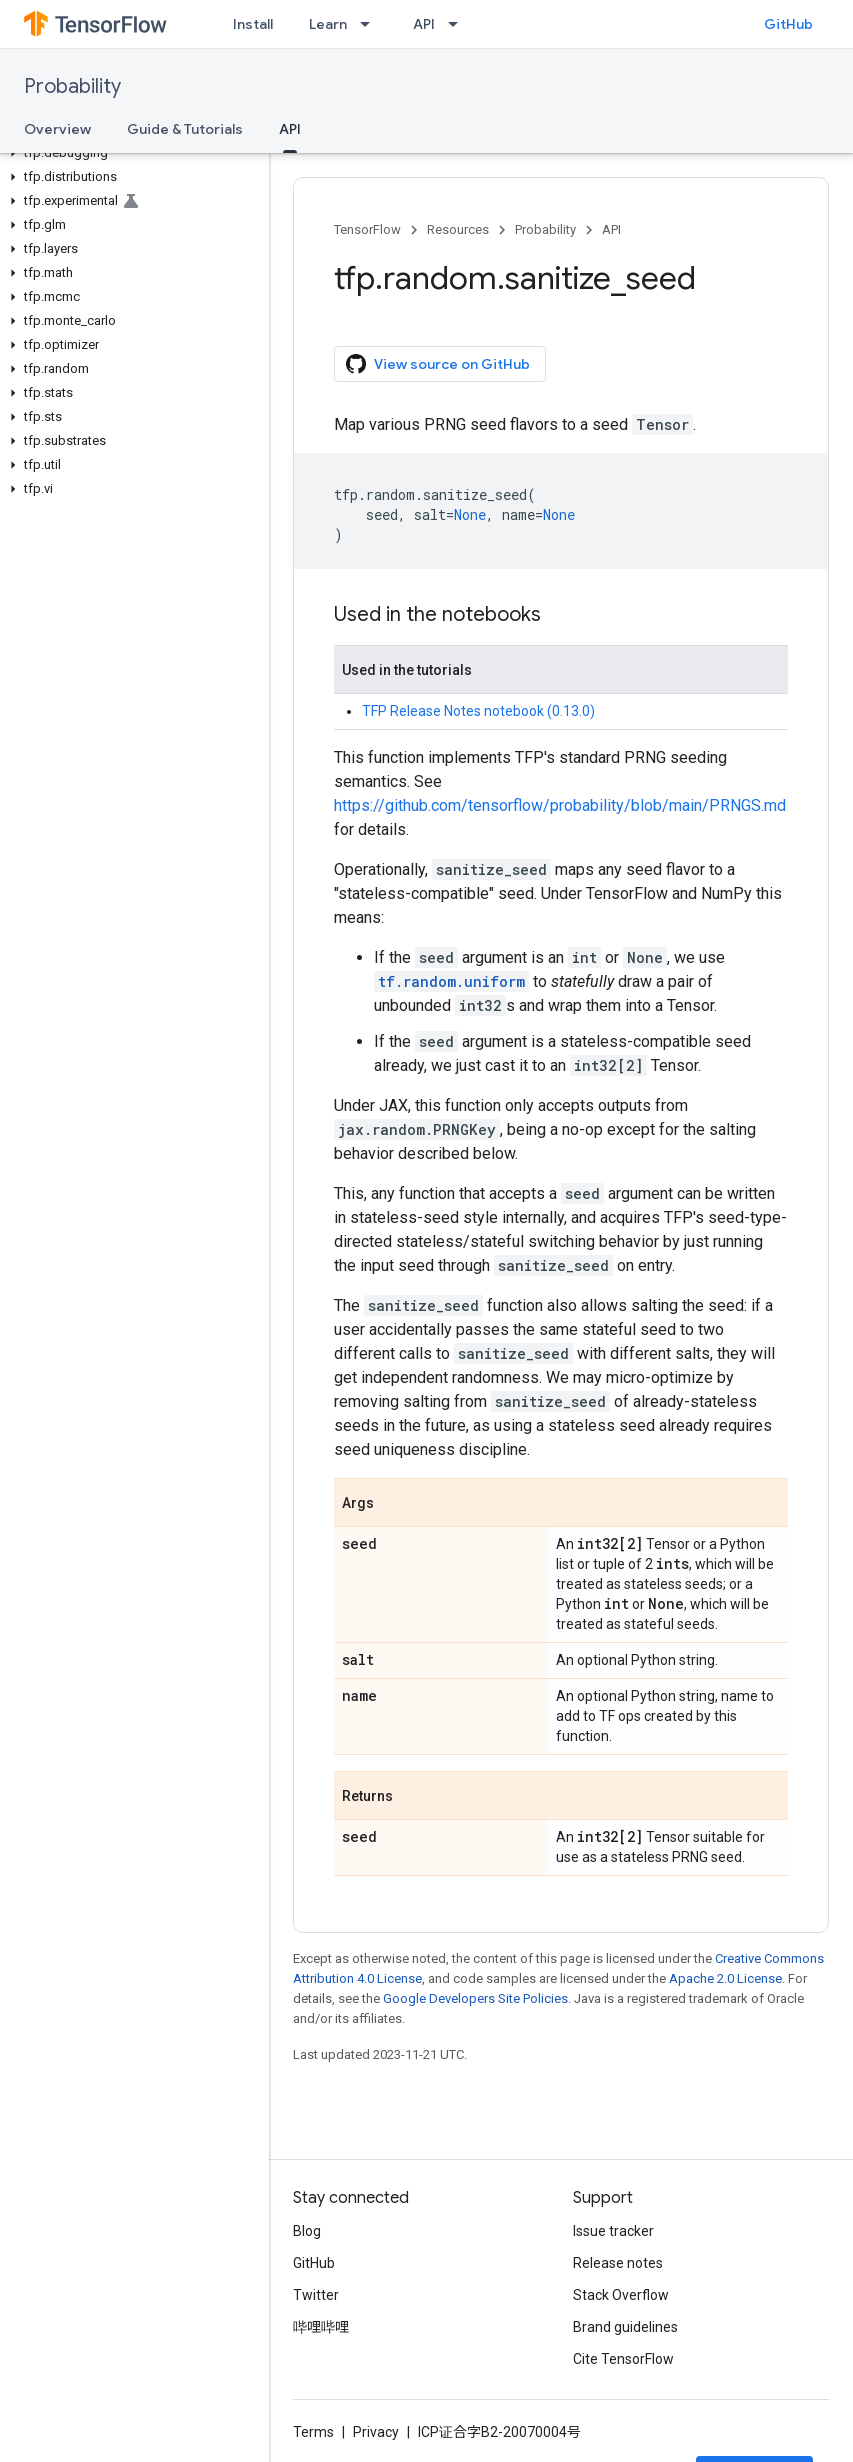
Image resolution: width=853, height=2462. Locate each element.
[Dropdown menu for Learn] (371, 24)
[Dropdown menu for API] (459, 24)
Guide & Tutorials (185, 129)
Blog (307, 2231)
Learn (328, 24)
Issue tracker (613, 2231)
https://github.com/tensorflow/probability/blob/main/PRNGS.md (560, 805)
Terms (313, 2432)
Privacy (376, 2432)
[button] (130, 153)
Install (253, 24)
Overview (57, 129)
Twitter (316, 2295)
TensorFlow (367, 229)
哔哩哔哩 (321, 2327)
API (424, 24)
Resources (458, 229)
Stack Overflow (621, 2295)
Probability (72, 86)
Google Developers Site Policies (475, 1998)
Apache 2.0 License (725, 1978)
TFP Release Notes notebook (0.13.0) (478, 711)
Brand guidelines (625, 2327)
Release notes (618, 2263)
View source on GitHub (438, 364)
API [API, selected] (290, 129)
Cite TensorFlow (623, 2359)
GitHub (788, 24)
